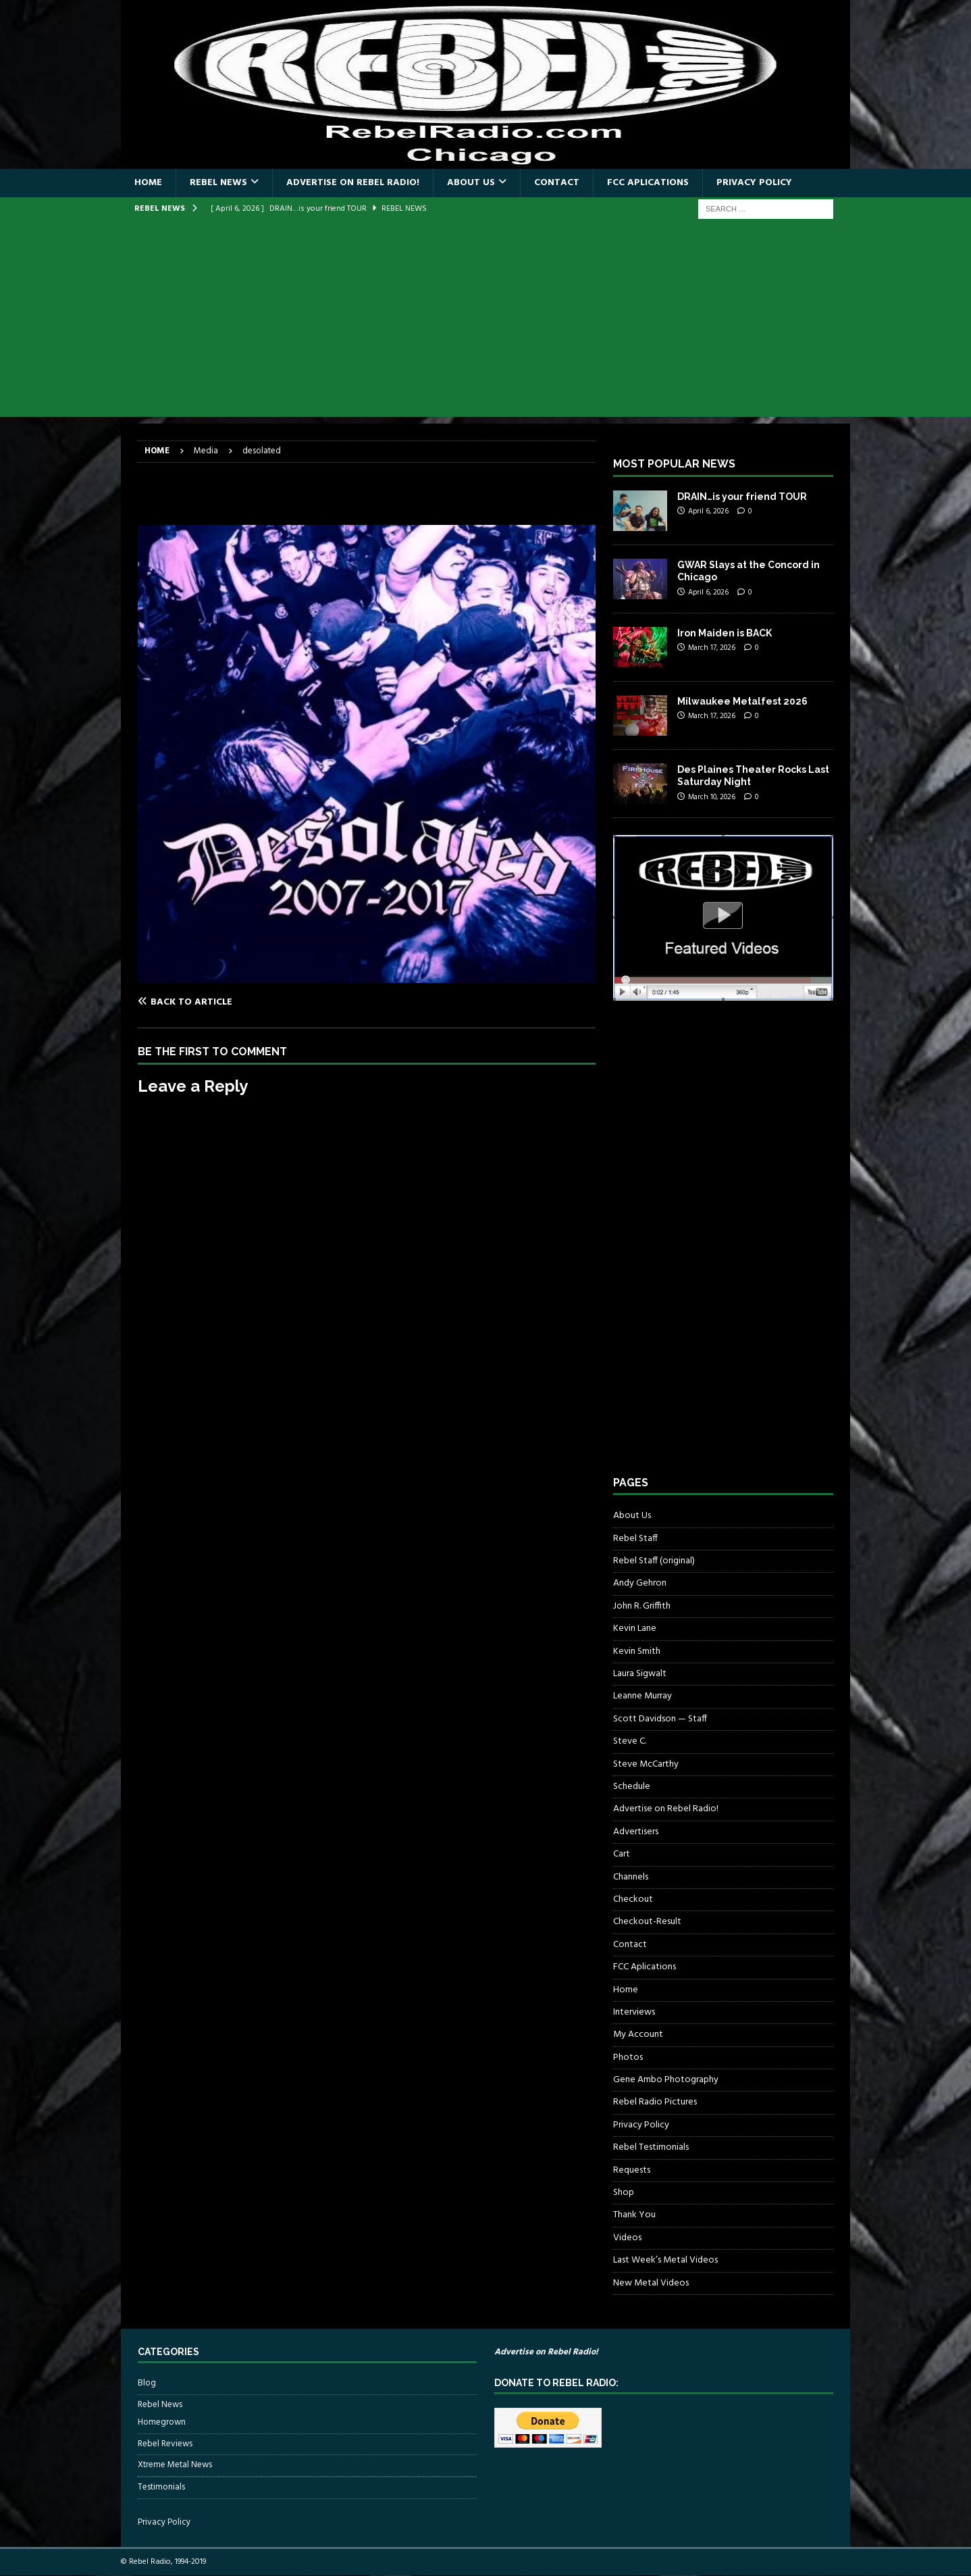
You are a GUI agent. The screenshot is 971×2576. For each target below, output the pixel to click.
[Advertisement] (485, 322)
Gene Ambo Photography (665, 2080)
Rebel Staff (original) (654, 1561)
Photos (628, 2057)
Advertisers (635, 1832)
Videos (627, 2238)
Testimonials (161, 2487)
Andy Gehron (639, 1583)
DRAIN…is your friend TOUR (742, 496)
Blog (147, 2383)
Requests (631, 2170)
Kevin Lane (634, 1628)
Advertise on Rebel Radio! (352, 183)
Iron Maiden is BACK (724, 633)
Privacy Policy (754, 183)
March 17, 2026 (711, 648)
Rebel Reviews (165, 2444)
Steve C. (629, 1741)
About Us (471, 183)
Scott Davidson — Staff (660, 1719)
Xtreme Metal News (175, 2465)
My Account (638, 2034)
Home (148, 183)
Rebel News (218, 183)
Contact (556, 183)
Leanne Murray (642, 1696)
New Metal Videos (651, 2283)
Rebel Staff (635, 1538)
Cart (621, 1854)
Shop (623, 2192)
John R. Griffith (642, 1606)
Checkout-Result (647, 1921)
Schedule (631, 1786)
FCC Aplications (648, 183)
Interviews (634, 2012)
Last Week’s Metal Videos (665, 2260)
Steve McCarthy (646, 1764)
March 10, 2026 (711, 797)
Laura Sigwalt (639, 1674)
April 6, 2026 (708, 511)
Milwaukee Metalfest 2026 (742, 701)
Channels (630, 1877)
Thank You (634, 2215)
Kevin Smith (636, 1651)
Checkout (633, 1899)
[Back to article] (249, 1001)
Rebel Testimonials (651, 2147)
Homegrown (162, 2422)
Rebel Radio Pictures (655, 2102)
